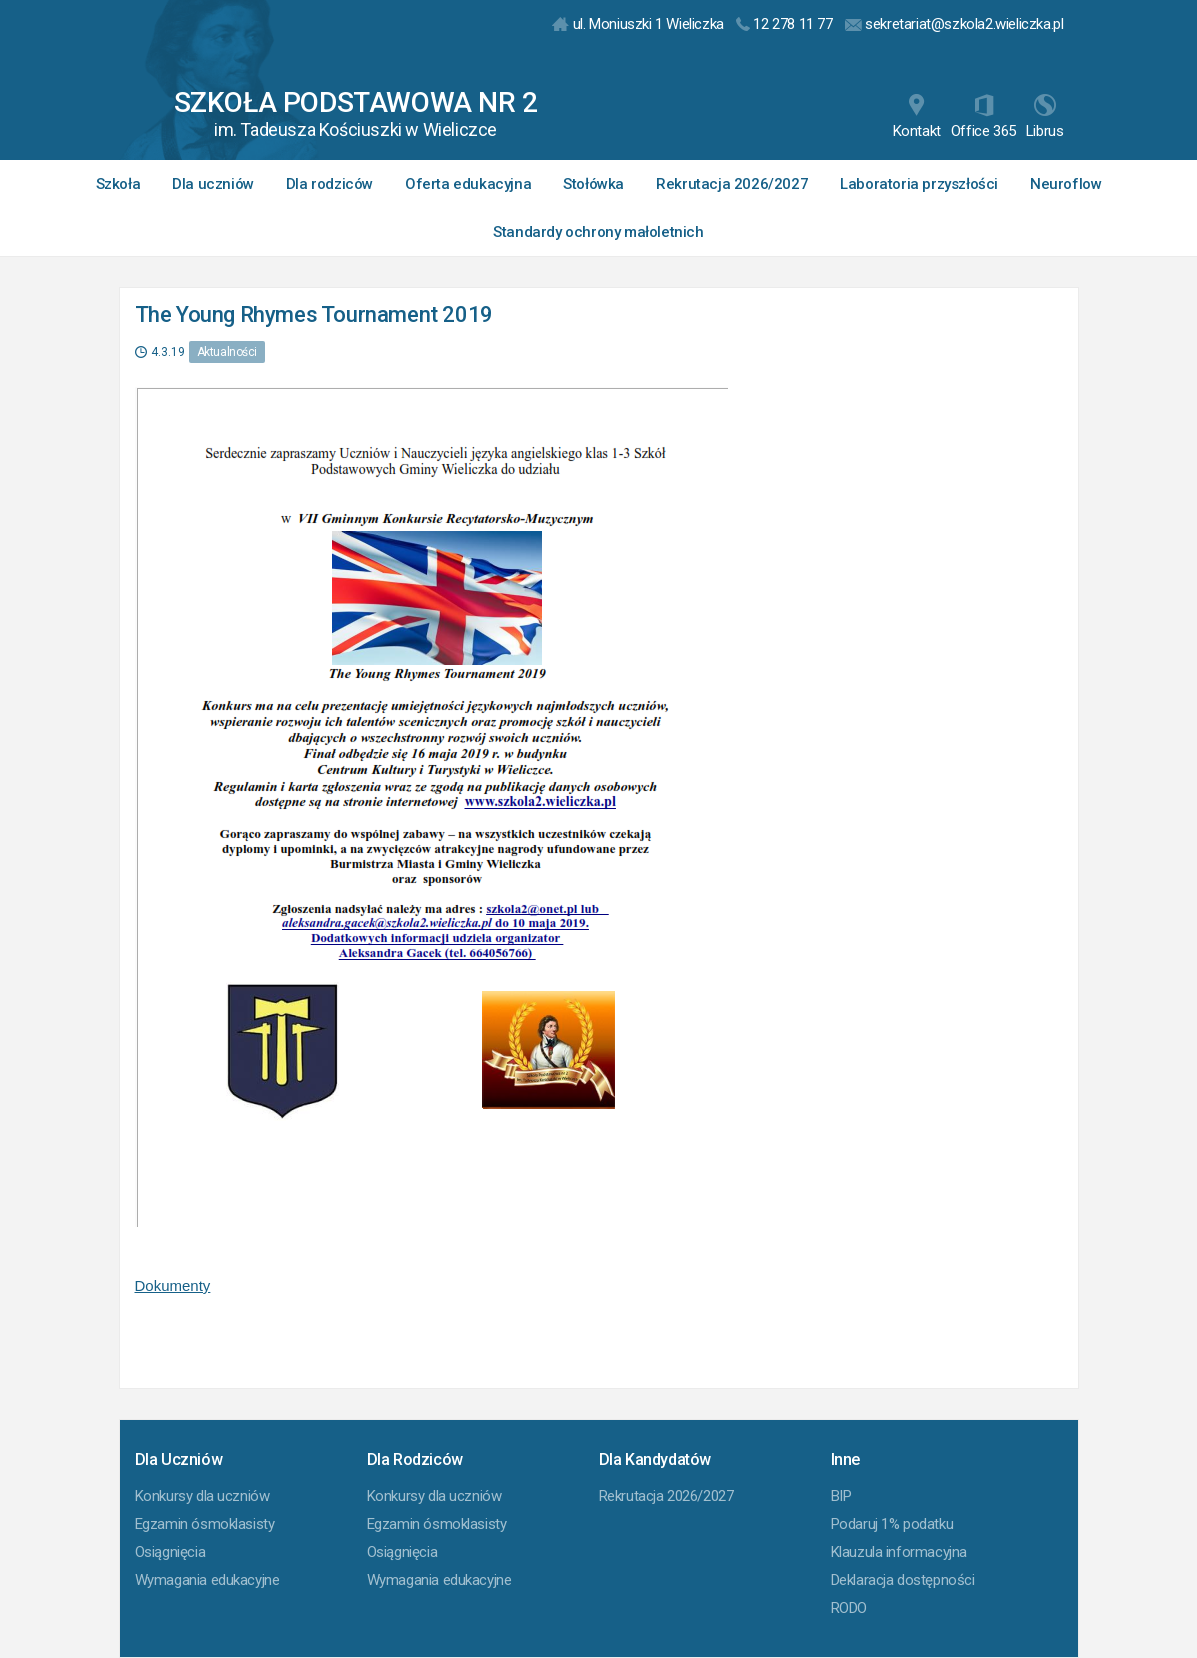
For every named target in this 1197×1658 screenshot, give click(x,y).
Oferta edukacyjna (468, 184)
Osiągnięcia (170, 1552)
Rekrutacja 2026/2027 (732, 184)
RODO (849, 1608)
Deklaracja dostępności (903, 1580)
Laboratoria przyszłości (919, 184)
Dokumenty (173, 1285)
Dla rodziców (329, 184)
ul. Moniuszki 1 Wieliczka (638, 24)
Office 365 (983, 117)
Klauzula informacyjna (899, 1552)
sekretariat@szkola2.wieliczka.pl (954, 24)
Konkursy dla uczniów (202, 1496)
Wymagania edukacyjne (207, 1580)
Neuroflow (1065, 184)
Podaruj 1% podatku (892, 1524)
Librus (1045, 117)
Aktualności (227, 352)
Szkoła (118, 184)
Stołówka (593, 184)
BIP (841, 1496)
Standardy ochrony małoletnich (598, 232)
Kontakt (917, 117)
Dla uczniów (213, 184)
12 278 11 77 (784, 24)
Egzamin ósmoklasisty (205, 1524)
